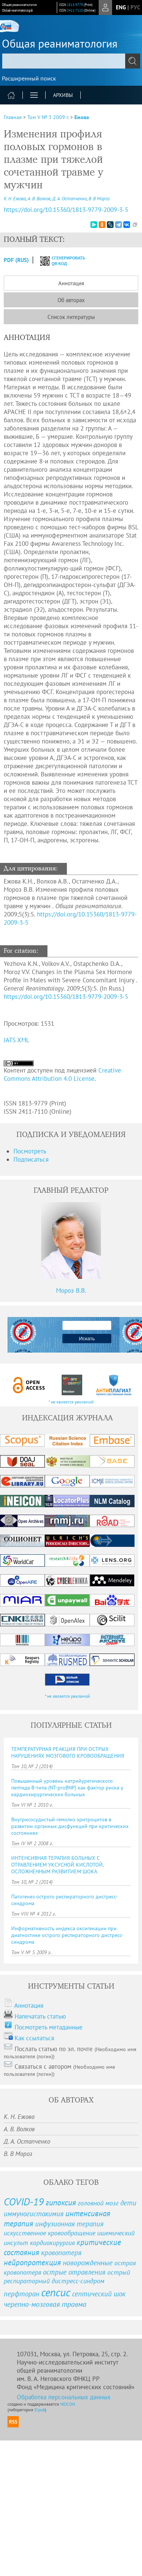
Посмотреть (29, 1151)
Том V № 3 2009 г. (48, 117)
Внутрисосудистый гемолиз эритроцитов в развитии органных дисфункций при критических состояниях (70, 1826)
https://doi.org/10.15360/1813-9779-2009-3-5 (66, 996)
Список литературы (71, 316)
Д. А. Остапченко (69, 198)
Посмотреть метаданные (49, 2027)
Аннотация (71, 283)
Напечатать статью (40, 2016)
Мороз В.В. (71, 1290)
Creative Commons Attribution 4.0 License (62, 1074)
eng (121, 7)
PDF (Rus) (16, 260)
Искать (87, 1338)
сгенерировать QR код (58, 260)
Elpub (39, 2409)
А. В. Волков (39, 198)
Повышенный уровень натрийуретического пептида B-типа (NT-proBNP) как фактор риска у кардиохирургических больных (67, 1787)
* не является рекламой (71, 1402)
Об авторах (71, 300)
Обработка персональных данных (64, 2397)
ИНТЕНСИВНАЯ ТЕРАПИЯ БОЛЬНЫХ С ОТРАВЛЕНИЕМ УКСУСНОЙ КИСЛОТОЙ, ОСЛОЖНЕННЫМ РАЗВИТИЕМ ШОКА (57, 1865)
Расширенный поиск (29, 78)
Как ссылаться (34, 2038)
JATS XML (17, 1040)
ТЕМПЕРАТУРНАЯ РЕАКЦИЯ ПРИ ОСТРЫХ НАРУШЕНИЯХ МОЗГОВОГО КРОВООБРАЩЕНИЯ (67, 1752)
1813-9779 (75, 5)
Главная (13, 117)
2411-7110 (75, 10)
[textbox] (71, 61)
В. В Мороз (99, 198)
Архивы (63, 95)
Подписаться (31, 1159)
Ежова (81, 117)
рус (135, 7)
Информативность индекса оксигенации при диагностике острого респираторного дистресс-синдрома (67, 1935)
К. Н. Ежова (15, 198)
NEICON (67, 2404)
